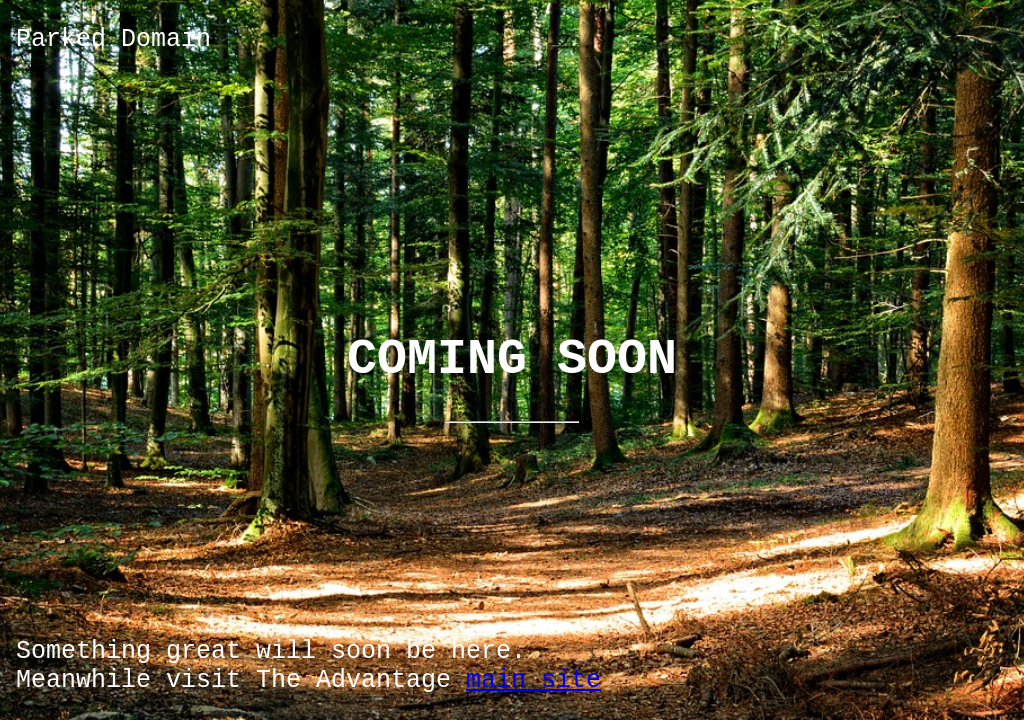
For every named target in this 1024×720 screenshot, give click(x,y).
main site (533, 680)
